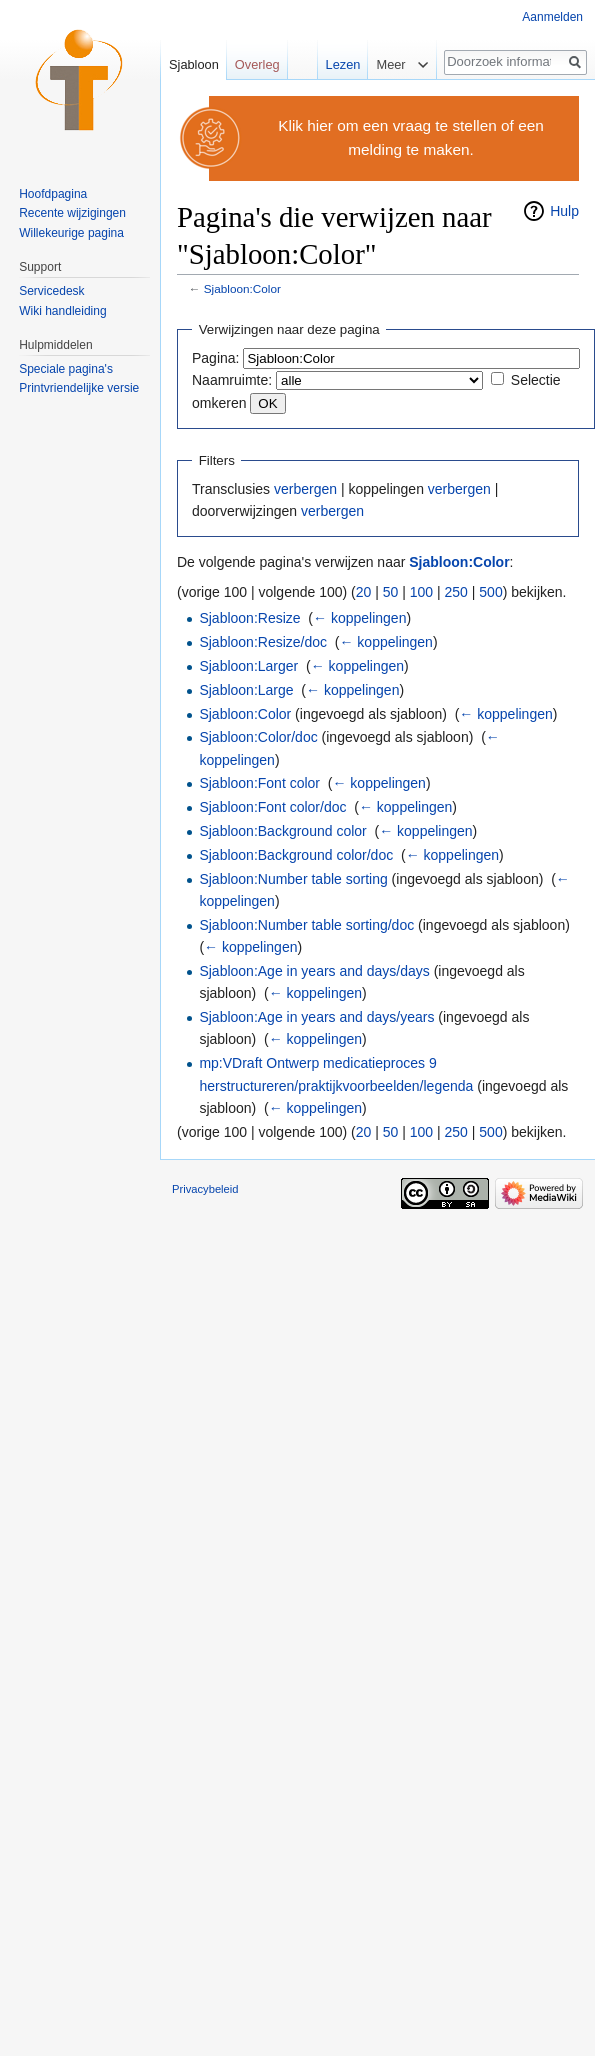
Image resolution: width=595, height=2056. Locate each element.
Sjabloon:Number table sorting (293, 879)
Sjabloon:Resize (249, 618)
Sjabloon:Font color (259, 783)
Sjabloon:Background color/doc (296, 855)
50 (391, 592)
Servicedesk (51, 291)
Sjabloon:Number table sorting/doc (306, 925)
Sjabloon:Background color (282, 831)
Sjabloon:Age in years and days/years (316, 1017)
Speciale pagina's (66, 369)
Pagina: (215, 358)
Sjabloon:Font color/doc (272, 807)
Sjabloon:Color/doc (258, 737)
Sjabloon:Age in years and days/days (314, 971)
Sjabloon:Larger (248, 666)
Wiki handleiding (62, 311)
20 (364, 592)
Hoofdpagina (53, 194)
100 (421, 592)
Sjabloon (194, 64)
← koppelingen (359, 618)
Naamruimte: (232, 380)
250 (456, 592)
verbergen (305, 489)
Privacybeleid (205, 1189)
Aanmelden (552, 17)
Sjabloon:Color (242, 288)
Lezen (337, 64)
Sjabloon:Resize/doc (263, 642)
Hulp (564, 211)
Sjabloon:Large (246, 690)
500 (490, 592)
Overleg (257, 64)
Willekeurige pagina (71, 233)
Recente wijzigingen (72, 213)
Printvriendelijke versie (79, 388)
